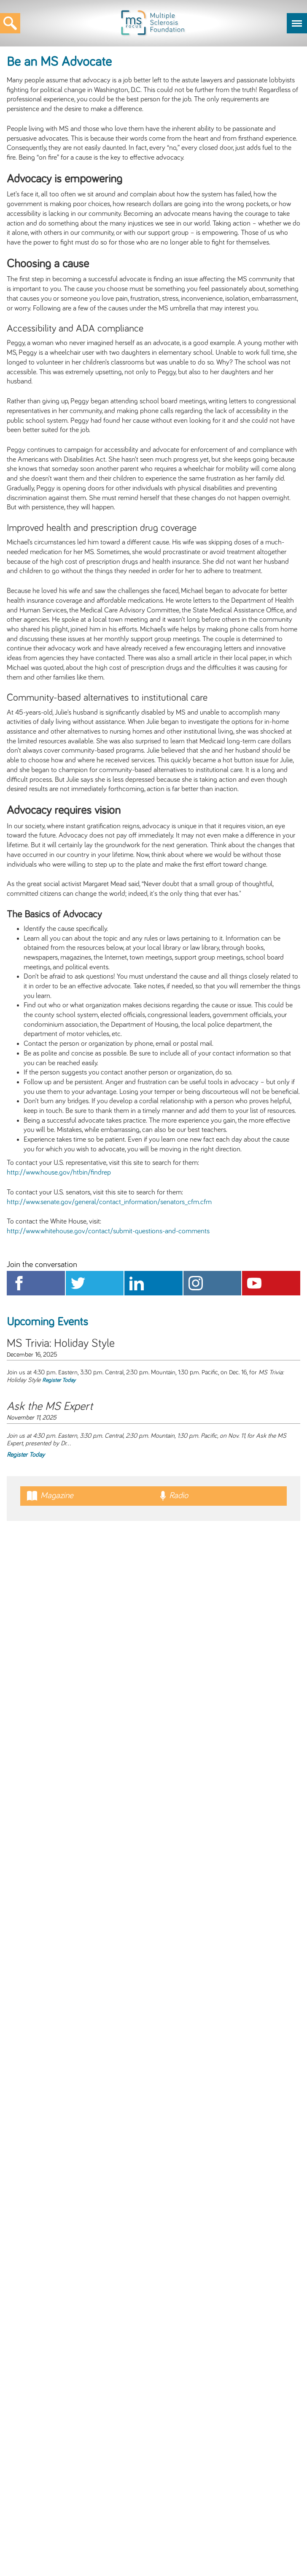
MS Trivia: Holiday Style (61, 1343)
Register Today (58, 1380)
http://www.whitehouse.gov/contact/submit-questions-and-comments (108, 1231)
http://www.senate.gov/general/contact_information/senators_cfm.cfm (109, 1202)
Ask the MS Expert (50, 1406)
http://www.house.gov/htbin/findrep (59, 1172)
